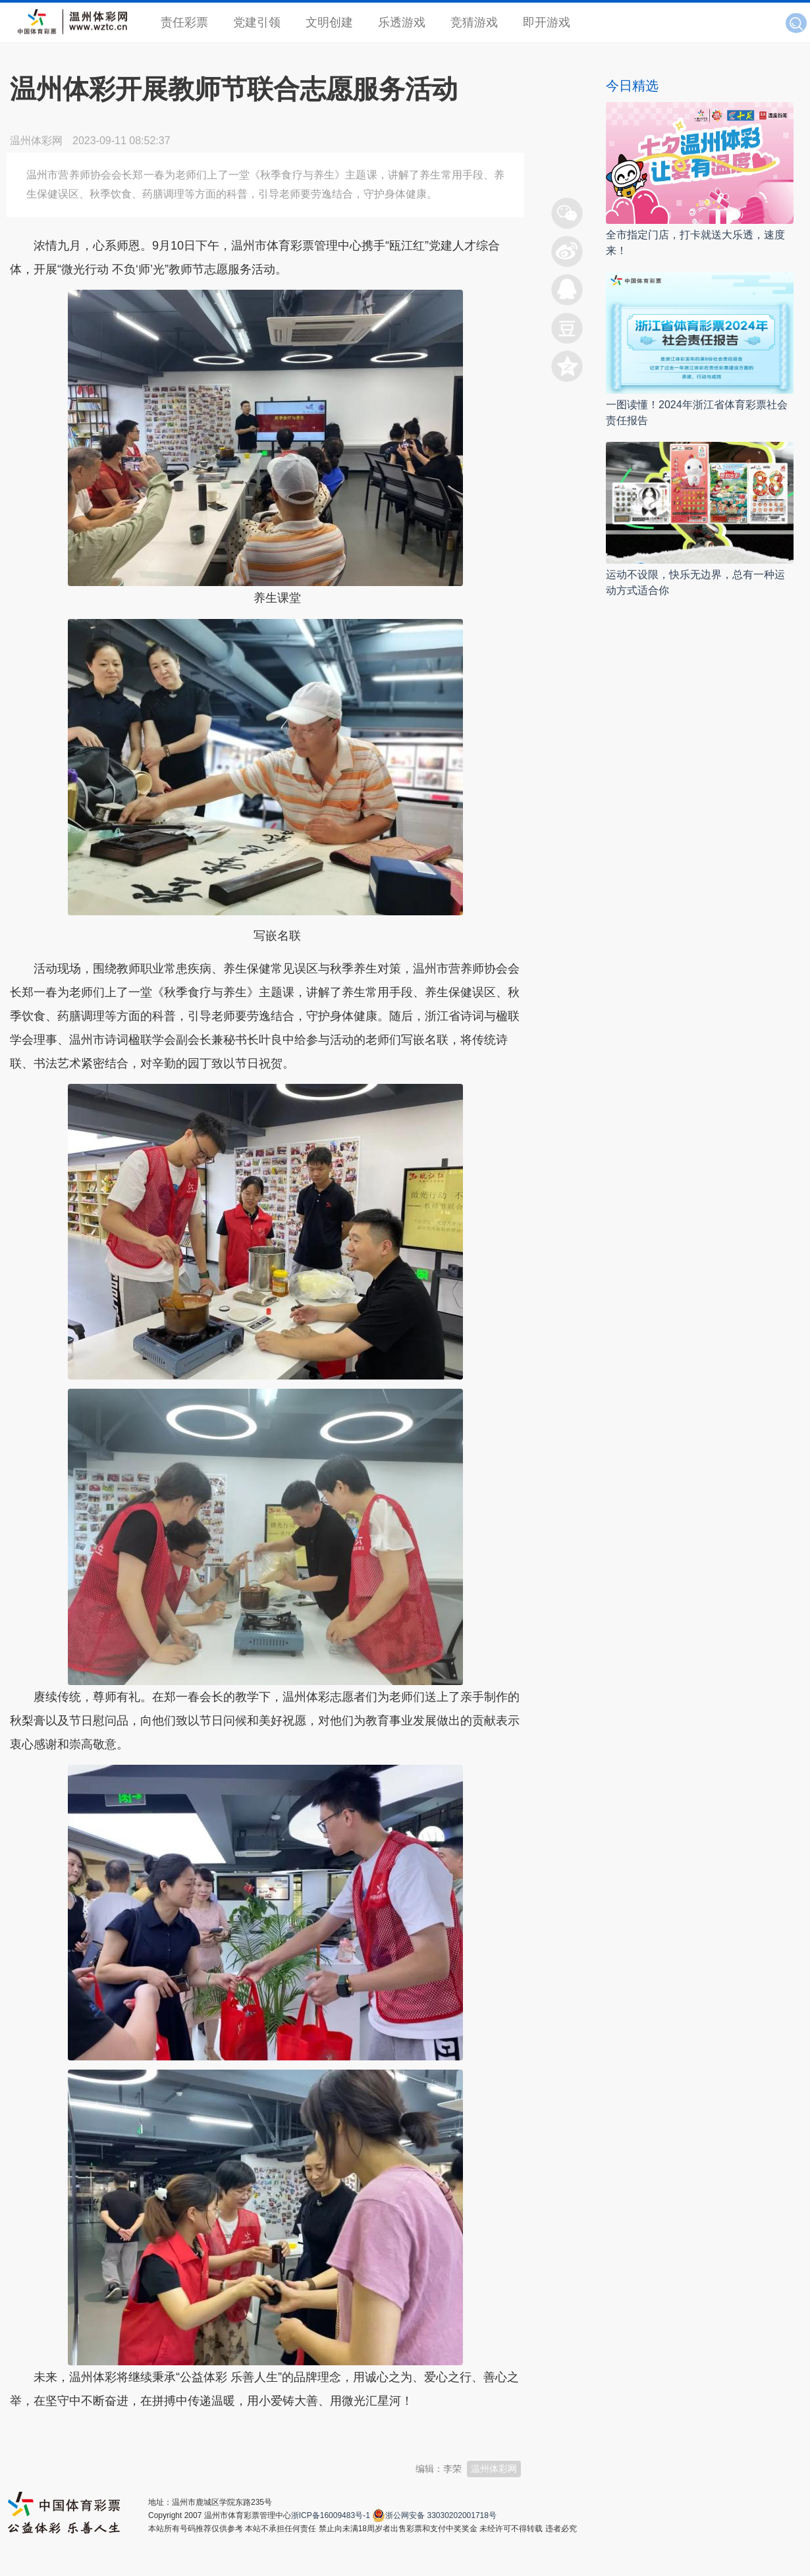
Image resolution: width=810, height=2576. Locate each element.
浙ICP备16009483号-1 (330, 2515)
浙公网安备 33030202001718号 (441, 2515)
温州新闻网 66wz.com (127, 2433)
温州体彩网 (494, 2468)
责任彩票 (184, 22)
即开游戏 (546, 22)
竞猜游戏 (474, 22)
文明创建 (329, 22)
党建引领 (257, 22)
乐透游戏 (401, 22)
